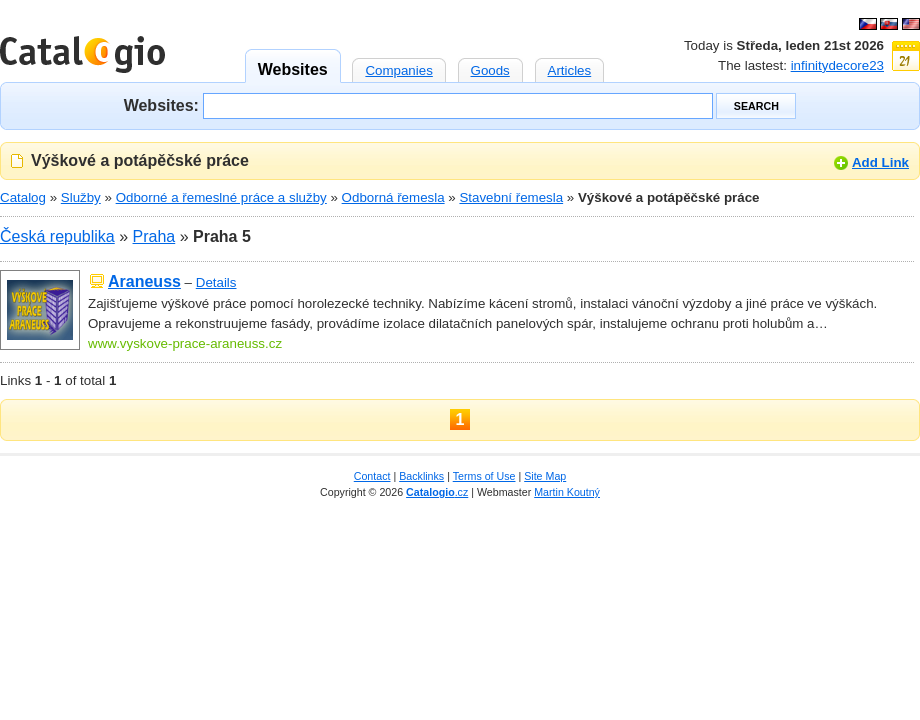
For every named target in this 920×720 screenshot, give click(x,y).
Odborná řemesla (393, 197)
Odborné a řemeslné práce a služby (221, 197)
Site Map (545, 476)
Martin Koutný (567, 492)
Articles (570, 68)
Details (216, 282)
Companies (398, 68)
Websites (293, 63)
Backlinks (421, 476)
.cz (437, 492)
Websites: (161, 104)
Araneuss (144, 281)
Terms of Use (484, 476)
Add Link (880, 162)
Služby (81, 197)
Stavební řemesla (511, 197)
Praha (154, 236)
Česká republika (57, 236)
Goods (490, 68)
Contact (372, 476)
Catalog (23, 197)
